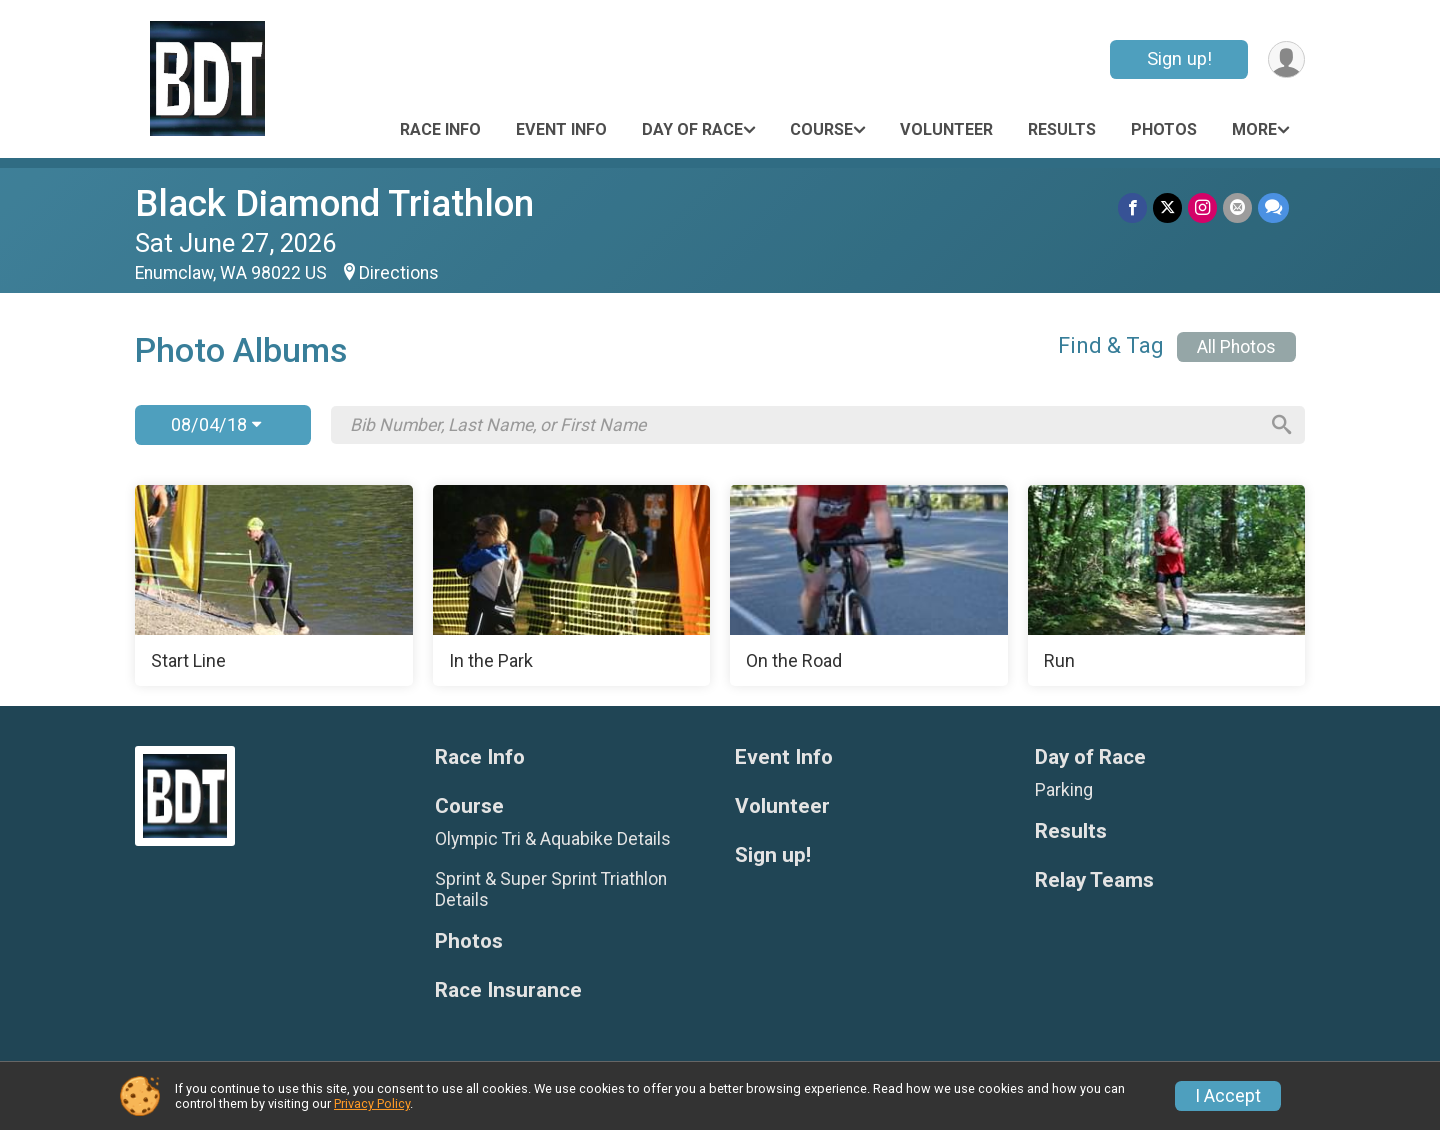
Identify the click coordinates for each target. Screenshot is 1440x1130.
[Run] (1167, 586)
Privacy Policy (372, 1103)
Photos (1164, 129)
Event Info (561, 129)
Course (821, 129)
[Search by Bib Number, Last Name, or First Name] (803, 425)
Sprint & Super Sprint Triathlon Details (551, 889)
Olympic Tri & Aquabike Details (553, 839)
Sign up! (1179, 58)
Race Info (440, 129)
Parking (1064, 790)
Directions (399, 273)
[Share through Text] (1273, 207)
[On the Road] (869, 586)
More (1254, 129)
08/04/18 (216, 424)
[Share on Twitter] (1167, 207)
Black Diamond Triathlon (334, 203)
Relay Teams (1094, 880)
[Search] (1281, 425)
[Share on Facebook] (1132, 207)
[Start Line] (274, 586)
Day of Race (692, 129)
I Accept (1228, 1096)
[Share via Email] (1237, 207)
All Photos (1236, 347)
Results (1062, 129)
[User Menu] (1286, 59)
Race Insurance (508, 990)
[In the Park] (572, 586)
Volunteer (946, 129)
